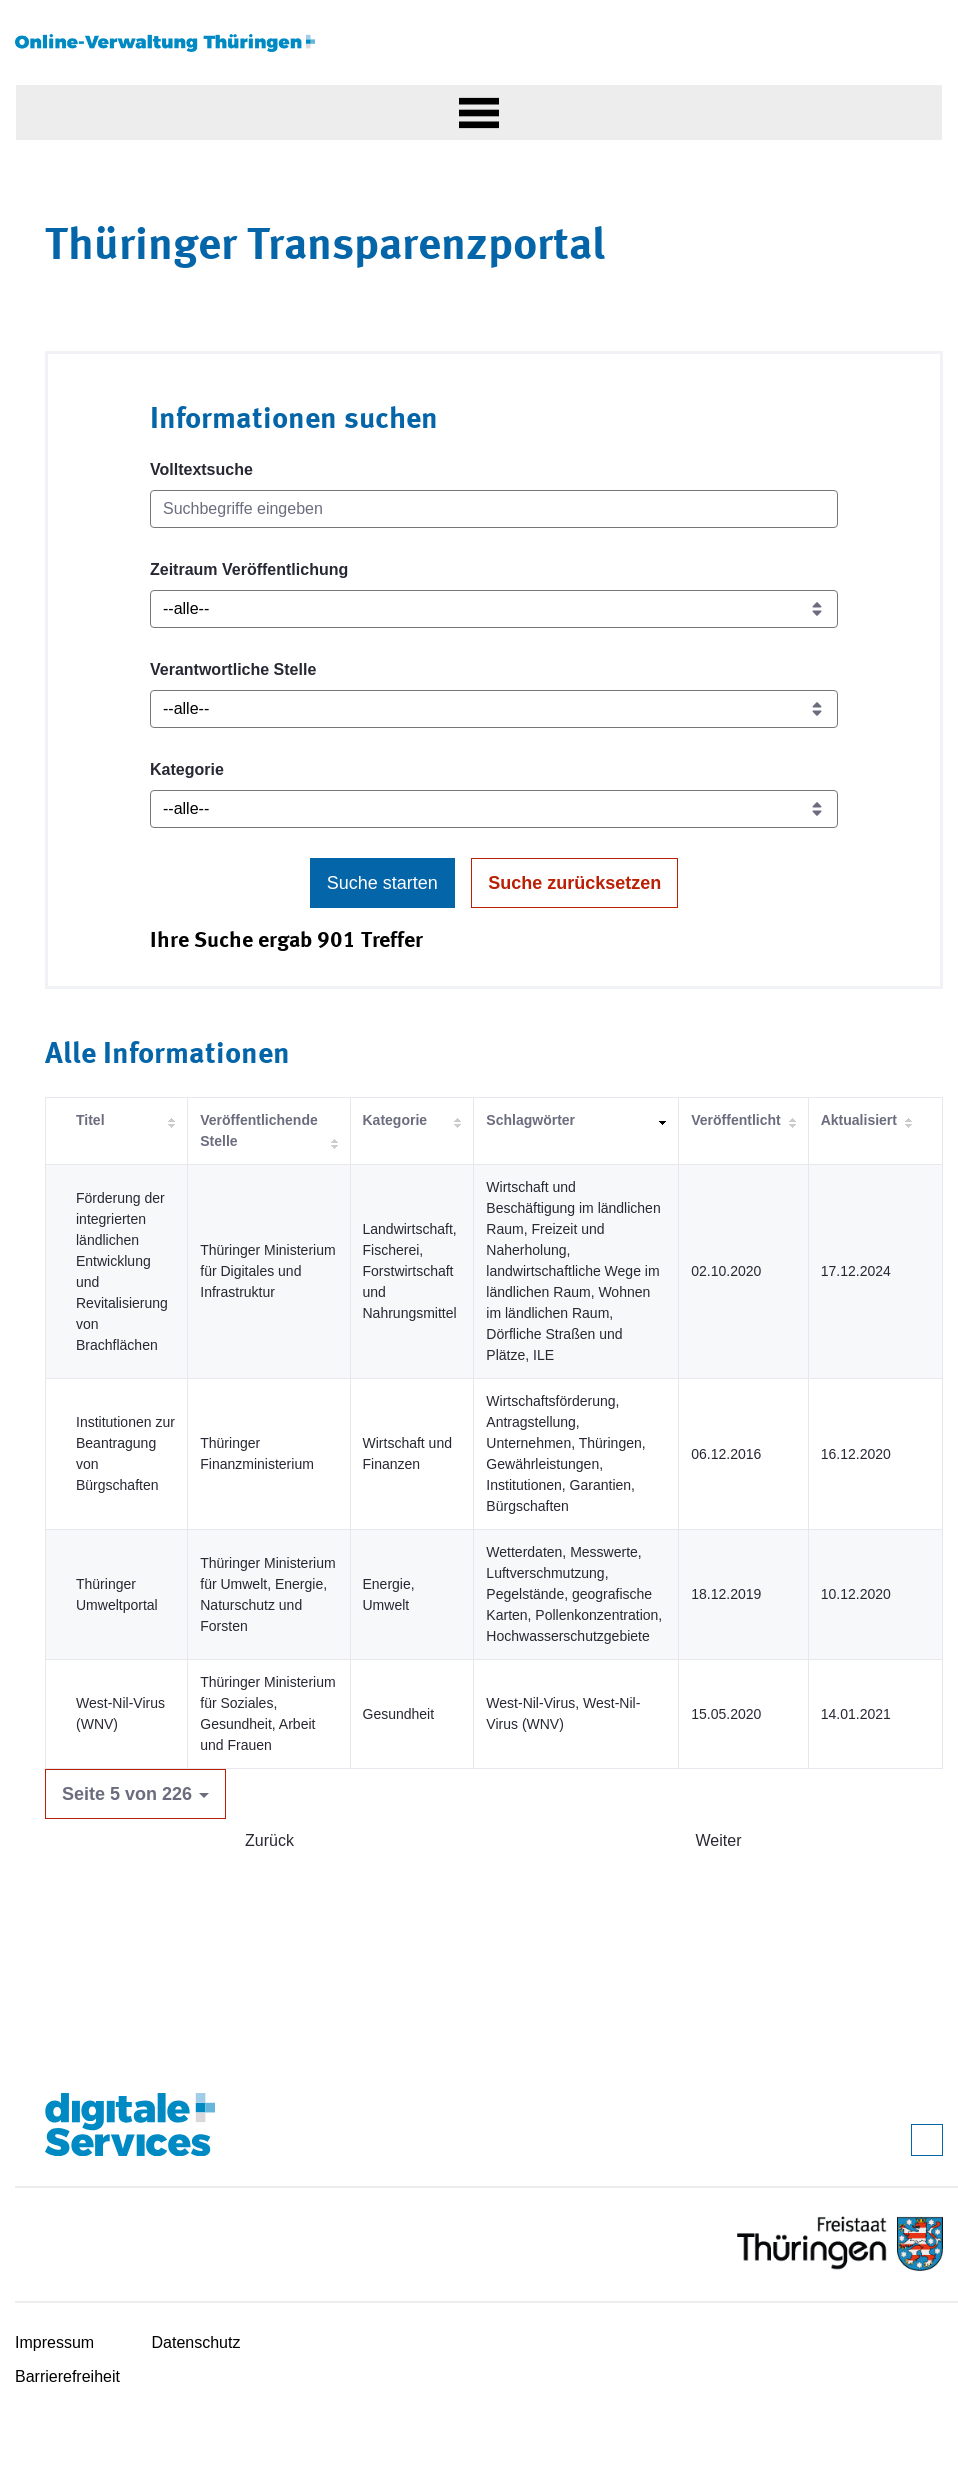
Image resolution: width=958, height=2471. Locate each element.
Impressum (54, 2342)
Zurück (269, 1840)
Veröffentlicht (735, 1120)
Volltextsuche (201, 469)
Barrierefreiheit (67, 2376)
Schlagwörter (530, 1120)
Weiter (719, 1840)
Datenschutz (196, 2342)
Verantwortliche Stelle (233, 669)
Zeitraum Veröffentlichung (249, 569)
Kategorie (187, 769)
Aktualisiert (859, 1120)
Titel (90, 1120)
